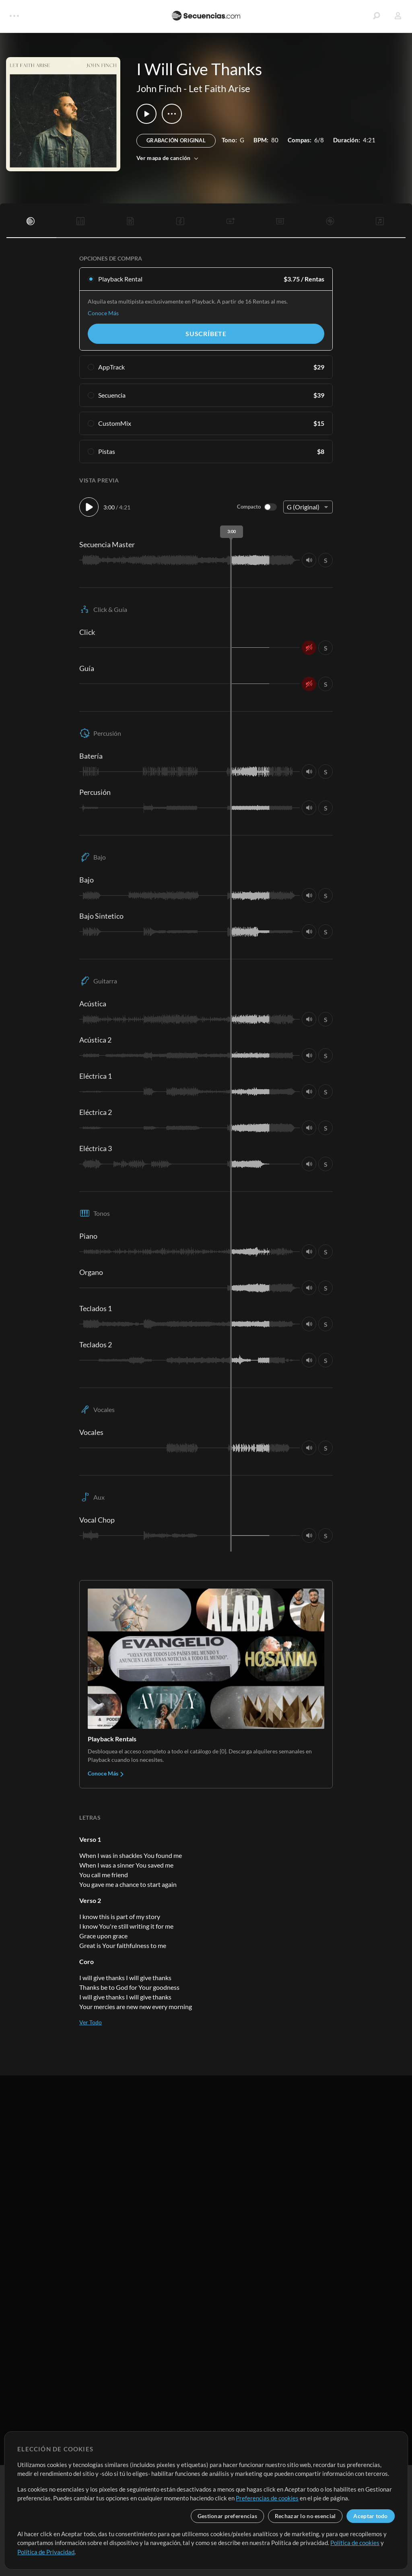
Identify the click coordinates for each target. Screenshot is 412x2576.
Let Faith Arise (219, 88)
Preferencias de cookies (267, 2498)
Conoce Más (103, 313)
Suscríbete (206, 333)
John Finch (158, 88)
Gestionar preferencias (227, 2515)
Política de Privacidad (45, 2551)
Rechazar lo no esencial (305, 2515)
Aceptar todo (370, 2515)
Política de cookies (354, 2542)
